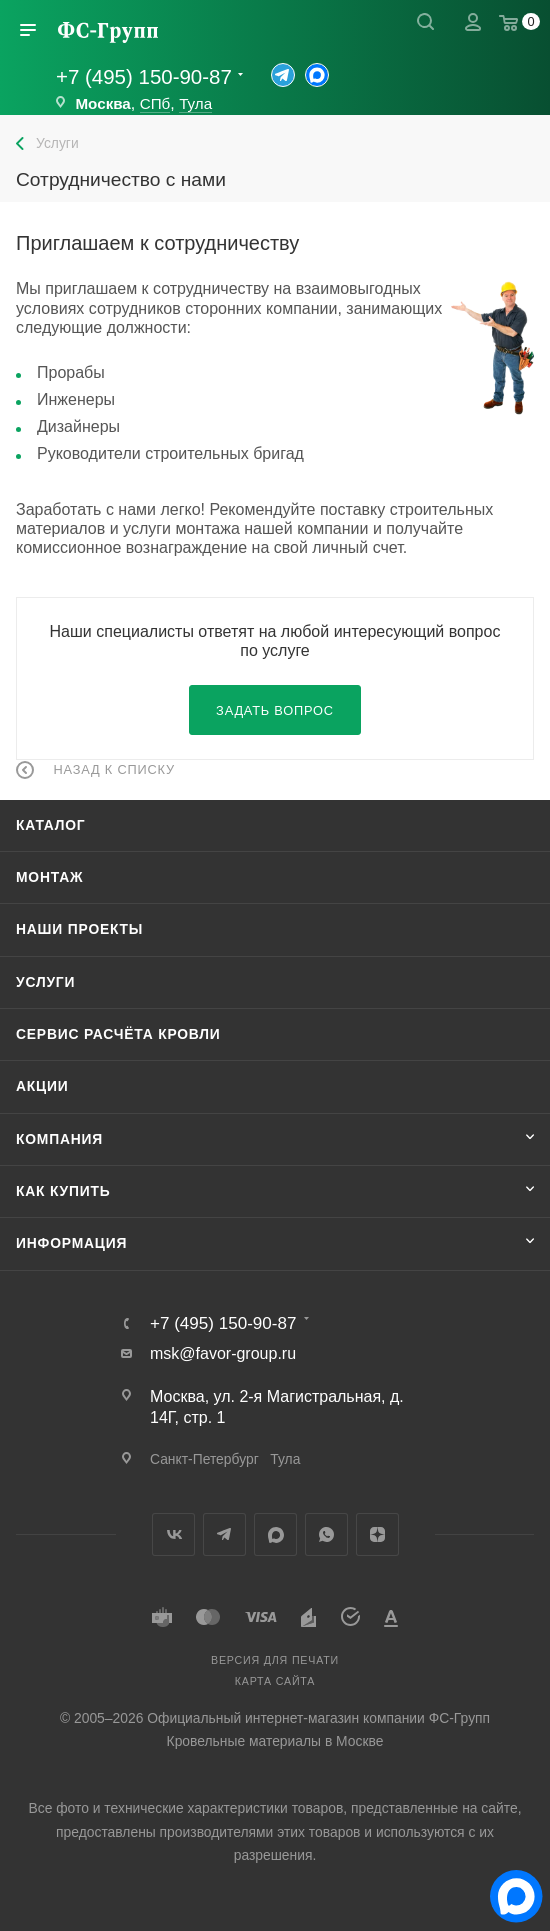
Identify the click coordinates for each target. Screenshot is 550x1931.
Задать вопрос (275, 710)
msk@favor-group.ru (223, 1353)
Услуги (45, 982)
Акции (42, 1086)
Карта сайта (275, 1681)
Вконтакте (173, 1534)
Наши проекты (79, 929)
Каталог (51, 825)
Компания (59, 1139)
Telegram (224, 1534)
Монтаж (49, 877)
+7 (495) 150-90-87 (144, 76)
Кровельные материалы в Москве (275, 1741)
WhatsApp (326, 1534)
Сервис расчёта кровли (118, 1034)
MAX (275, 1534)
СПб (155, 103)
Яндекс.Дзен (377, 1534)
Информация (71, 1243)
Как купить (63, 1191)
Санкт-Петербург (204, 1459)
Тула (195, 103)
